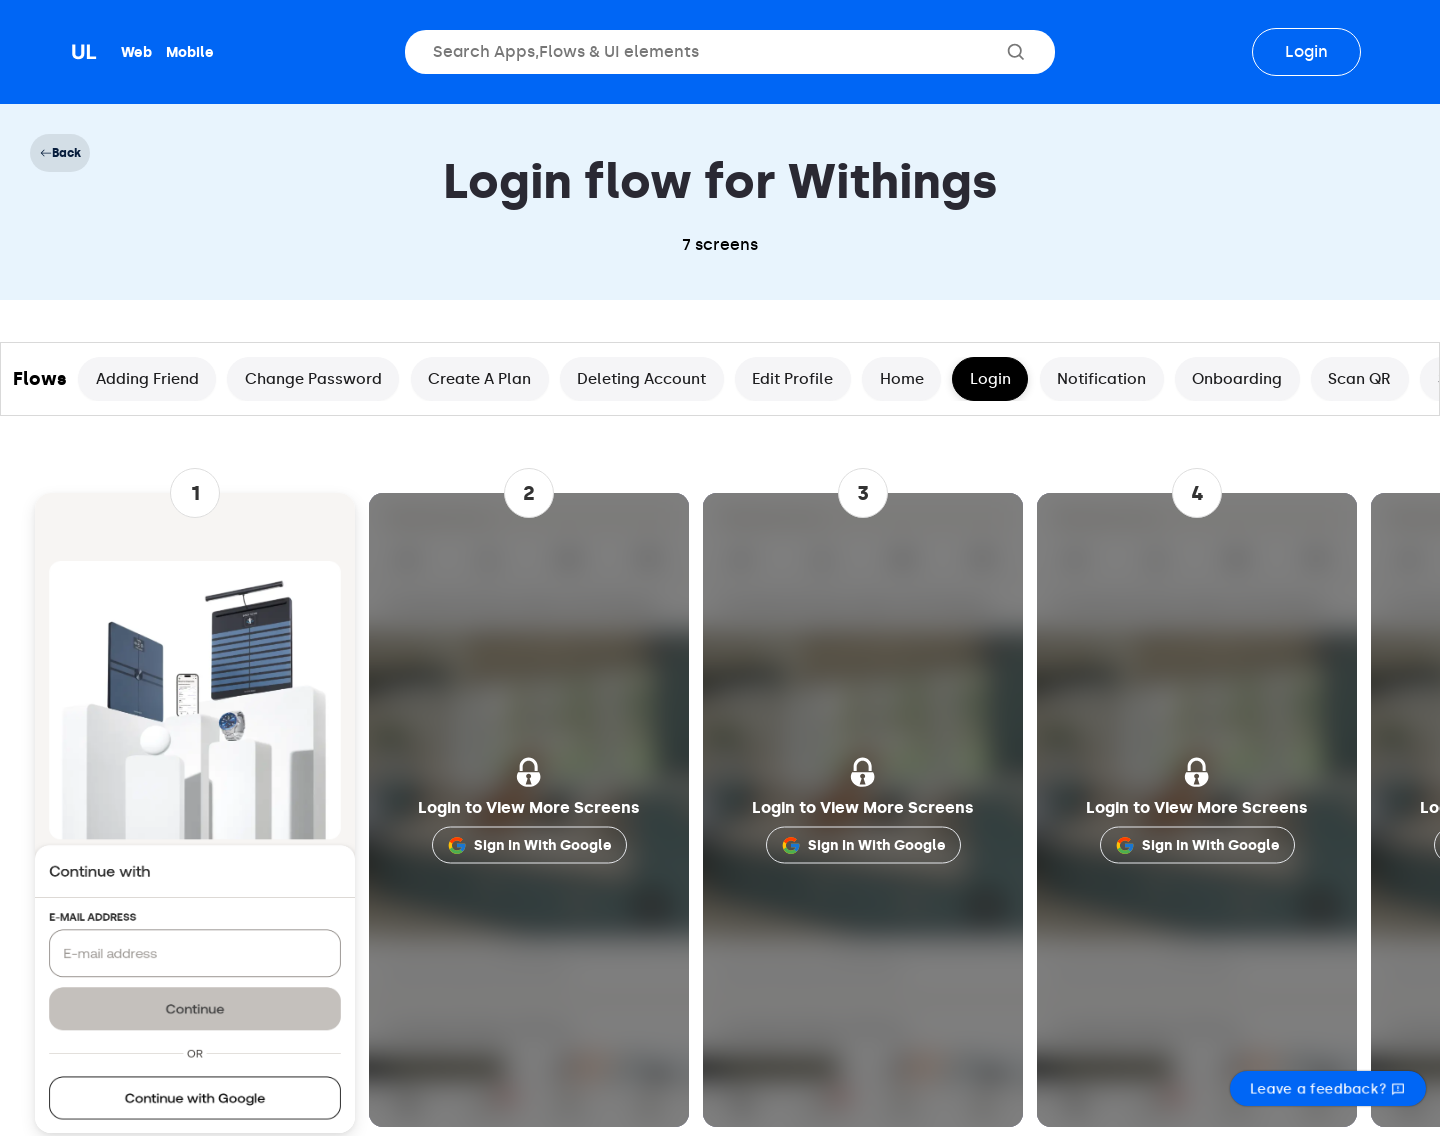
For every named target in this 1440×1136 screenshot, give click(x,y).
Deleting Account (641, 379)
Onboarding (1237, 379)
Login (1306, 51)
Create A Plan (479, 379)
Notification (1101, 379)
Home (902, 379)
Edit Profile (792, 379)
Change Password (313, 379)
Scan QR (1359, 379)
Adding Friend (147, 379)
